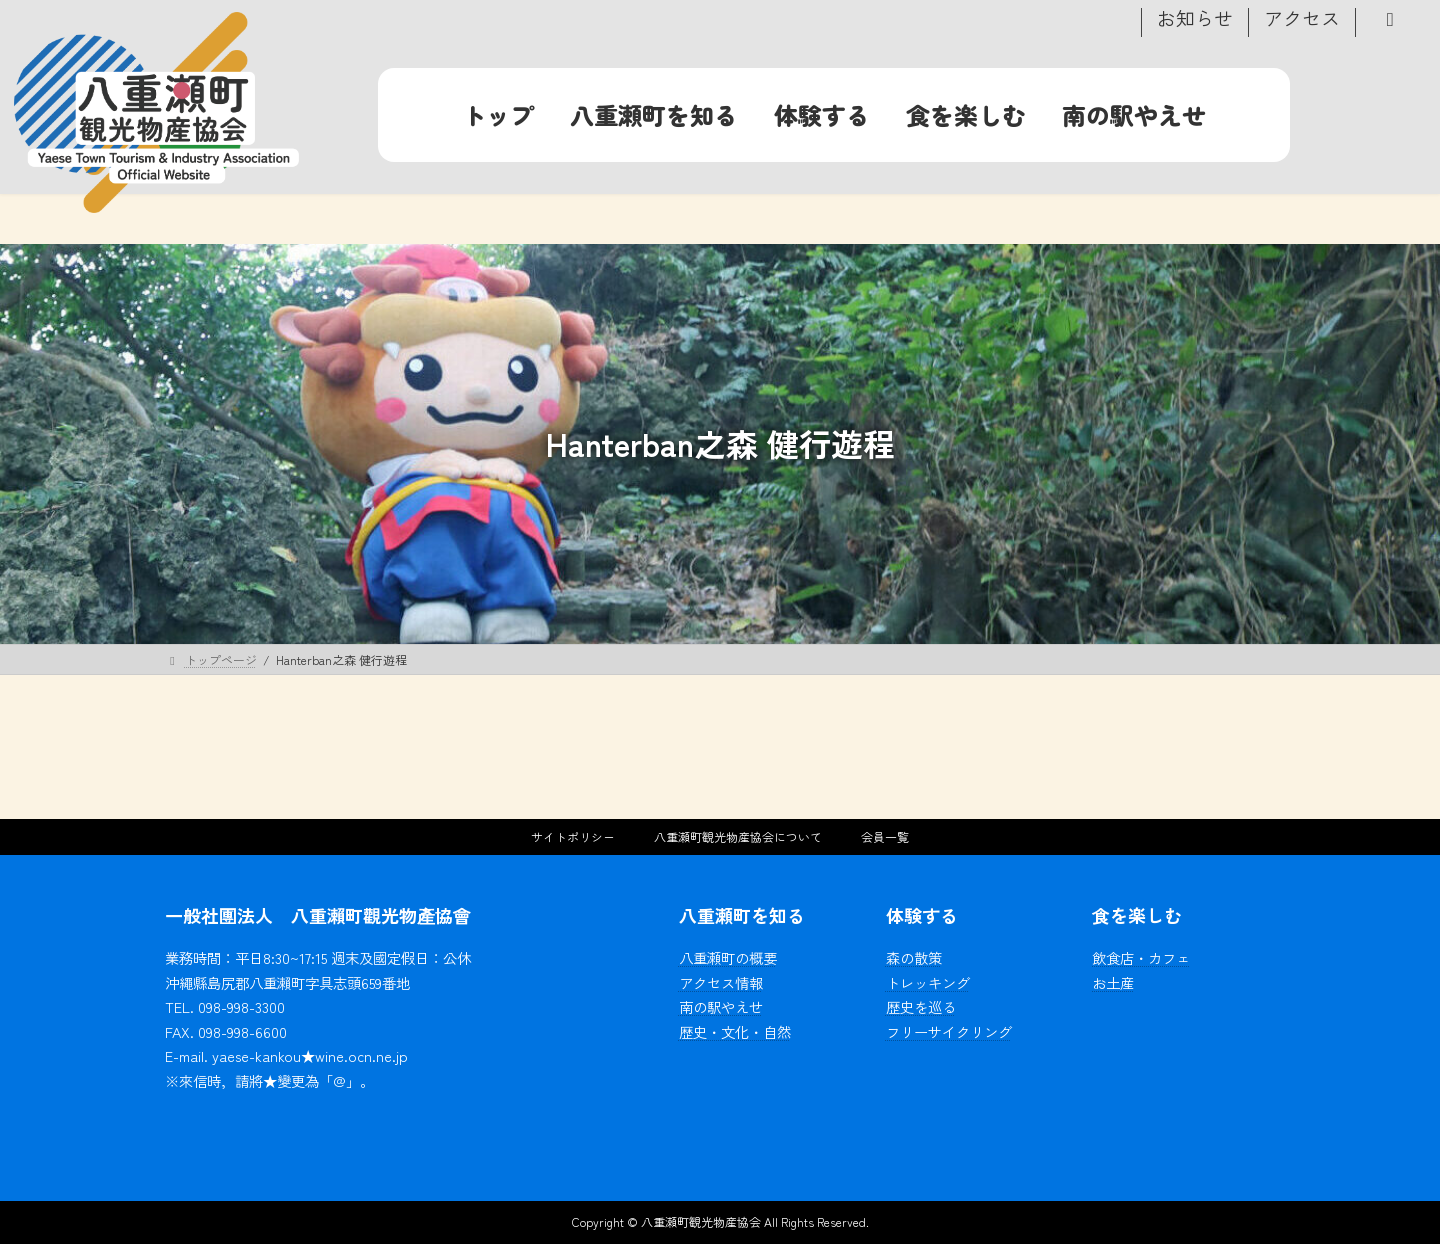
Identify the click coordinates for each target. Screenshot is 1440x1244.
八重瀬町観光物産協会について (738, 836)
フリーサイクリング (949, 1030)
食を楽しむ (1137, 915)
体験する (922, 915)
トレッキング (928, 981)
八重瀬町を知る (742, 915)
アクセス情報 (721, 981)
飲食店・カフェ (1141, 957)
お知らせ (1195, 20)
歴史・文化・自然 (735, 1030)
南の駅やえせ (721, 1006)
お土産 (1113, 981)
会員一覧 (885, 836)
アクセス (1302, 20)
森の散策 (914, 957)
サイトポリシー (573, 836)
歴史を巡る (921, 1006)
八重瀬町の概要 (728, 957)
